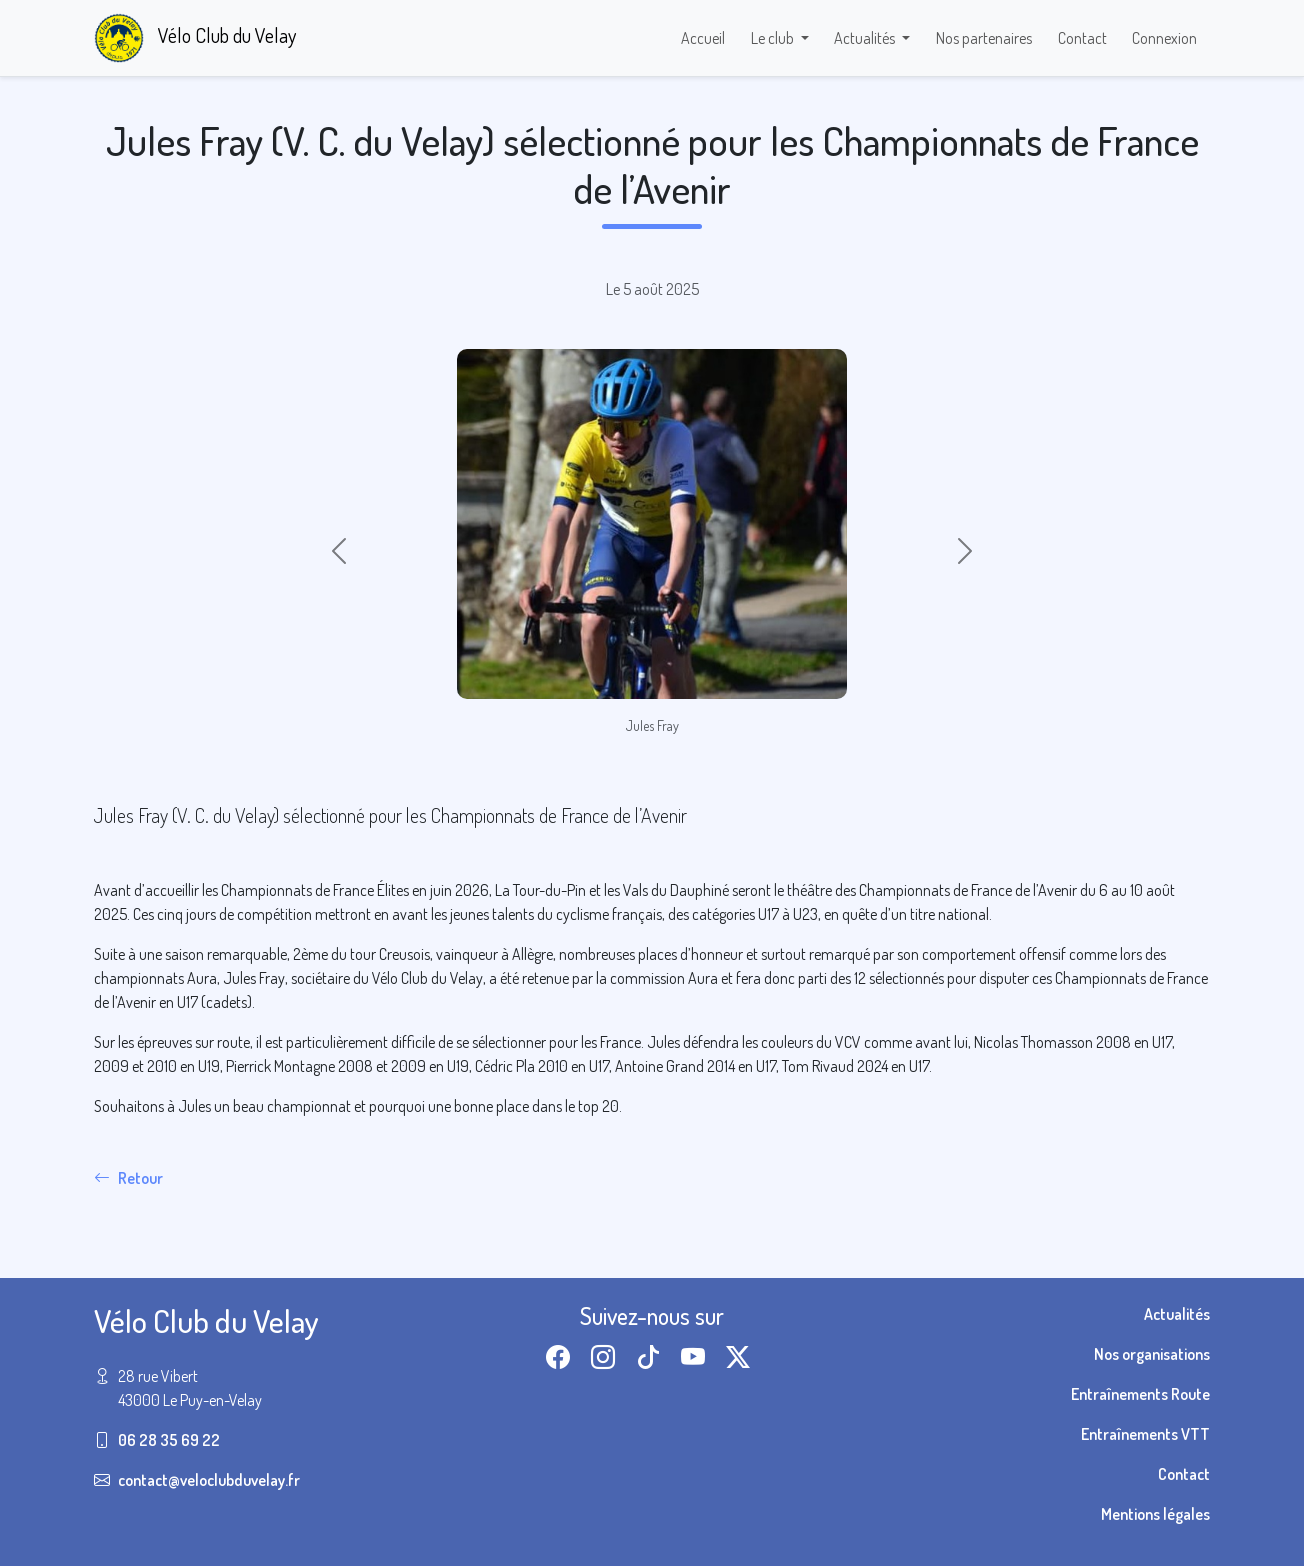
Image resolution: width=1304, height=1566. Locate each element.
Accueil (703, 38)
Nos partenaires (984, 38)
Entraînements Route (1140, 1394)
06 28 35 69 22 (169, 1440)
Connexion (1164, 38)
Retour (128, 1178)
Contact (1082, 38)
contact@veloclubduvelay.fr (209, 1480)
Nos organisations (1152, 1354)
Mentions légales (1155, 1514)
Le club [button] (774, 38)
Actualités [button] (866, 38)
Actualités (1177, 1314)
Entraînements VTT (1145, 1434)
